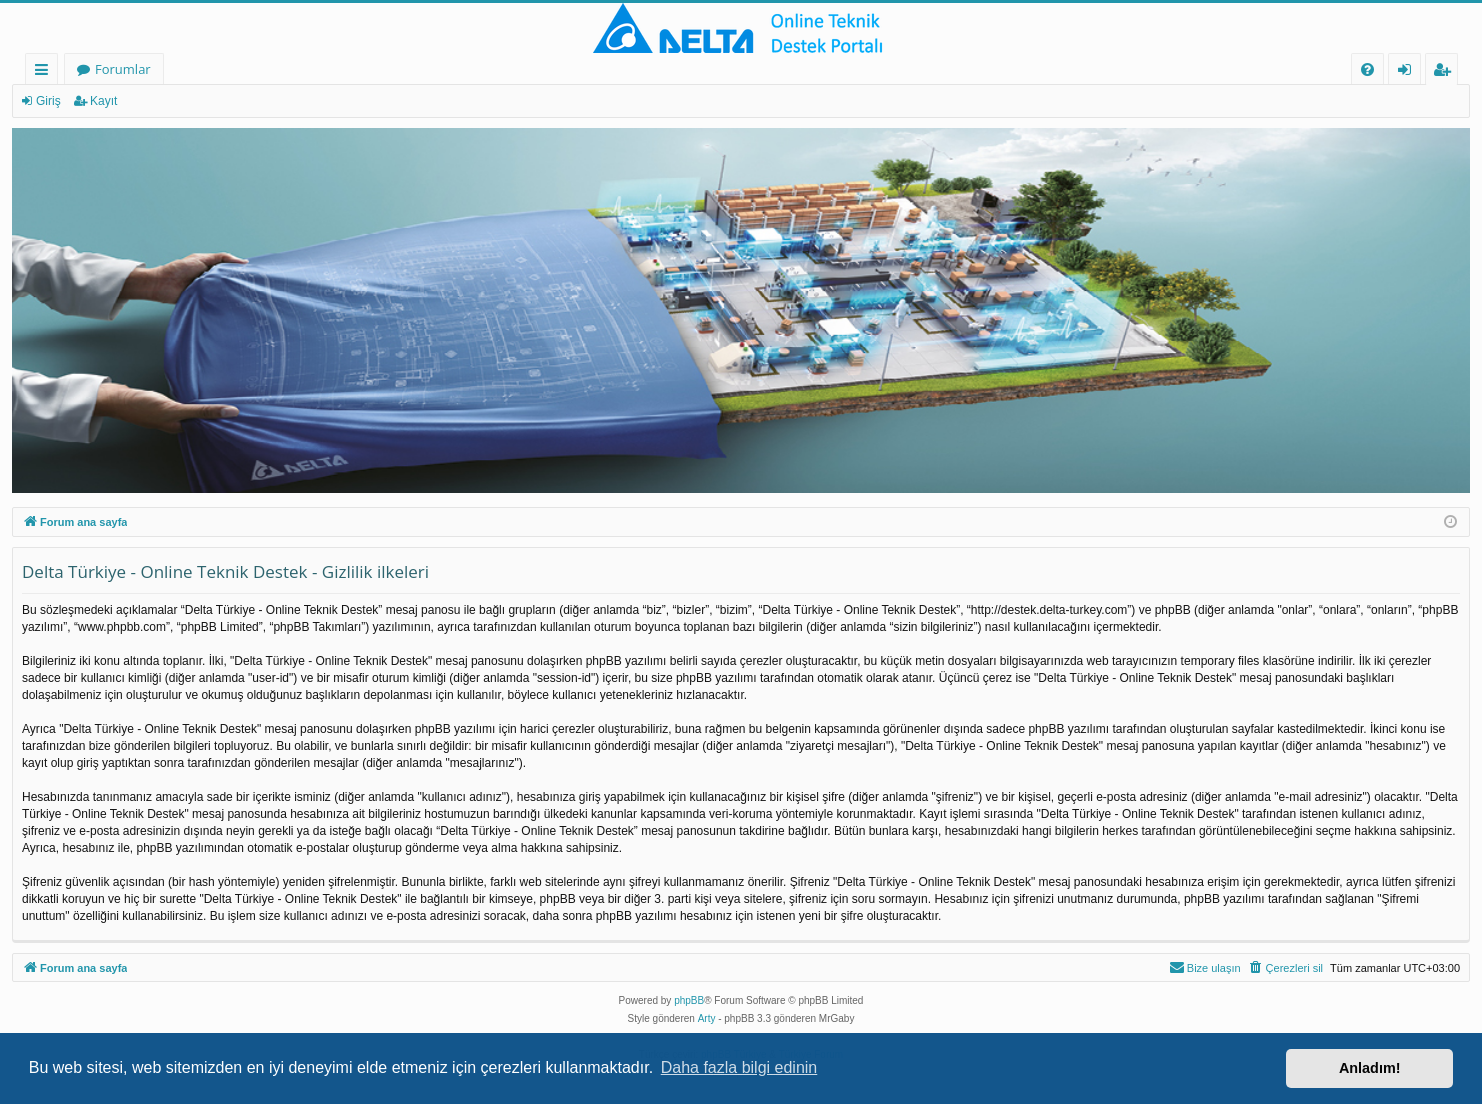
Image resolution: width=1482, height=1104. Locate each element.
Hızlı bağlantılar (45, 72)
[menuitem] (1367, 69)
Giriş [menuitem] (1410, 72)
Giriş (48, 101)
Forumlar (123, 69)
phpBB (689, 1000)
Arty (707, 1018)
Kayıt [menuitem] (1446, 72)
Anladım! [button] (1370, 1068)
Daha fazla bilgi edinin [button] (739, 1067)
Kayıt (103, 101)
